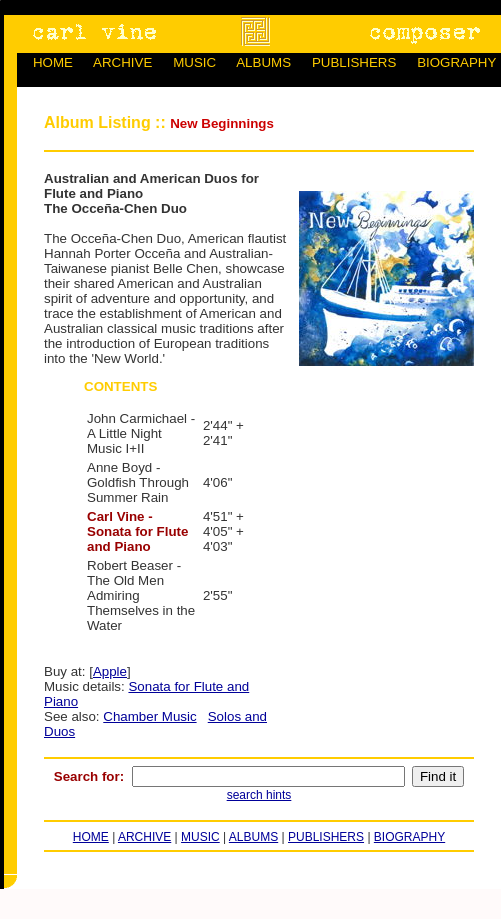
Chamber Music (149, 716)
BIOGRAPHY (456, 62)
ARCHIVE (122, 62)
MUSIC (194, 62)
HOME (53, 62)
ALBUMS (263, 62)
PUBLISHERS (354, 62)
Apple (110, 671)
